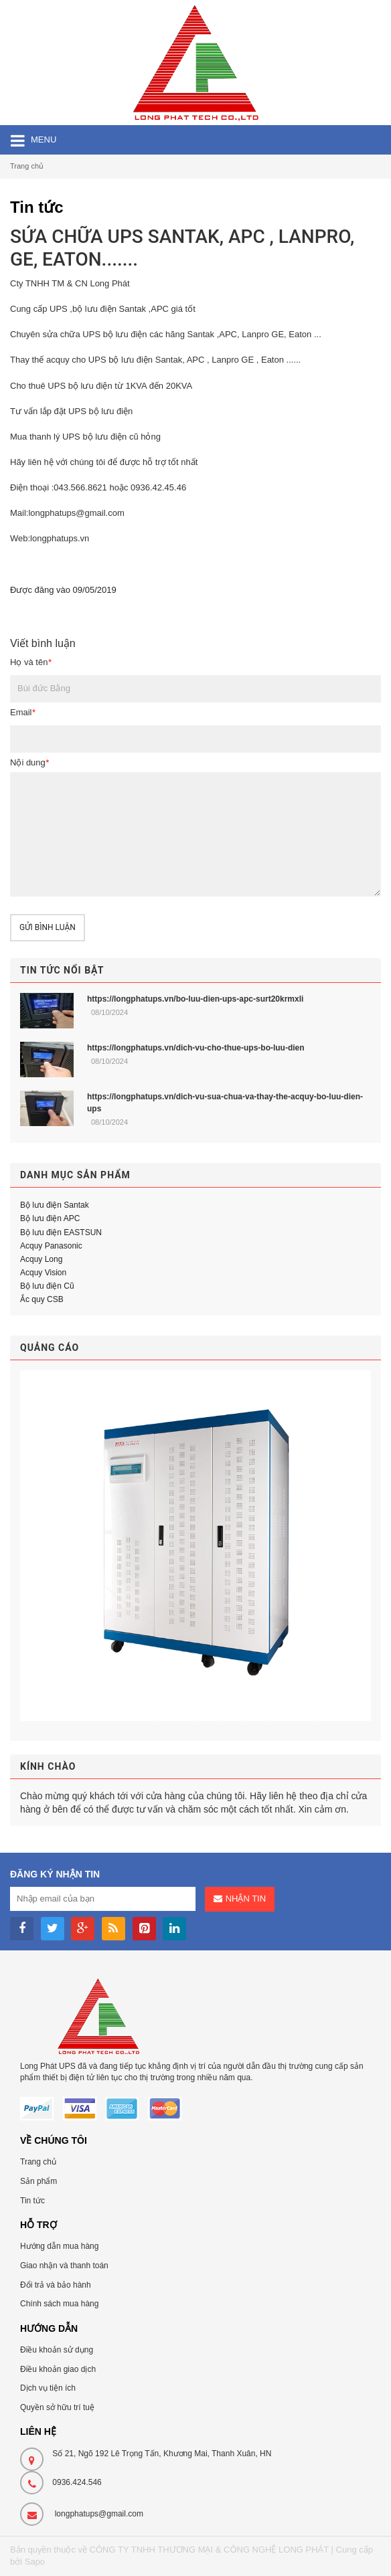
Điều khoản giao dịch (58, 2369)
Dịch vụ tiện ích (48, 2388)
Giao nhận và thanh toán (64, 2265)
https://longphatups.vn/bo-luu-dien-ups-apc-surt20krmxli (195, 999)
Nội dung (29, 762)
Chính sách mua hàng (59, 2303)
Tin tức (32, 2200)
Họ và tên (30, 662)
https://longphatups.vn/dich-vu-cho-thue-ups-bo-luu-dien (196, 1047)
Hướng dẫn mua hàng (59, 2246)
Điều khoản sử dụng (56, 2350)
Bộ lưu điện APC (50, 1218)
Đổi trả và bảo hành (55, 2285)
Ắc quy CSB (42, 1299)
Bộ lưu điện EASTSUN (61, 1232)
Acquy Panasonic (51, 1246)
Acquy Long (41, 1259)
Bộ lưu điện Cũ (47, 1286)
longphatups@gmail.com (99, 2513)
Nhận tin (246, 1899)
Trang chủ (27, 166)
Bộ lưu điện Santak (54, 1205)
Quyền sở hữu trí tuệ (57, 2407)
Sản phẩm (38, 2181)
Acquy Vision (43, 1272)
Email (22, 712)
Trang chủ (38, 2162)
